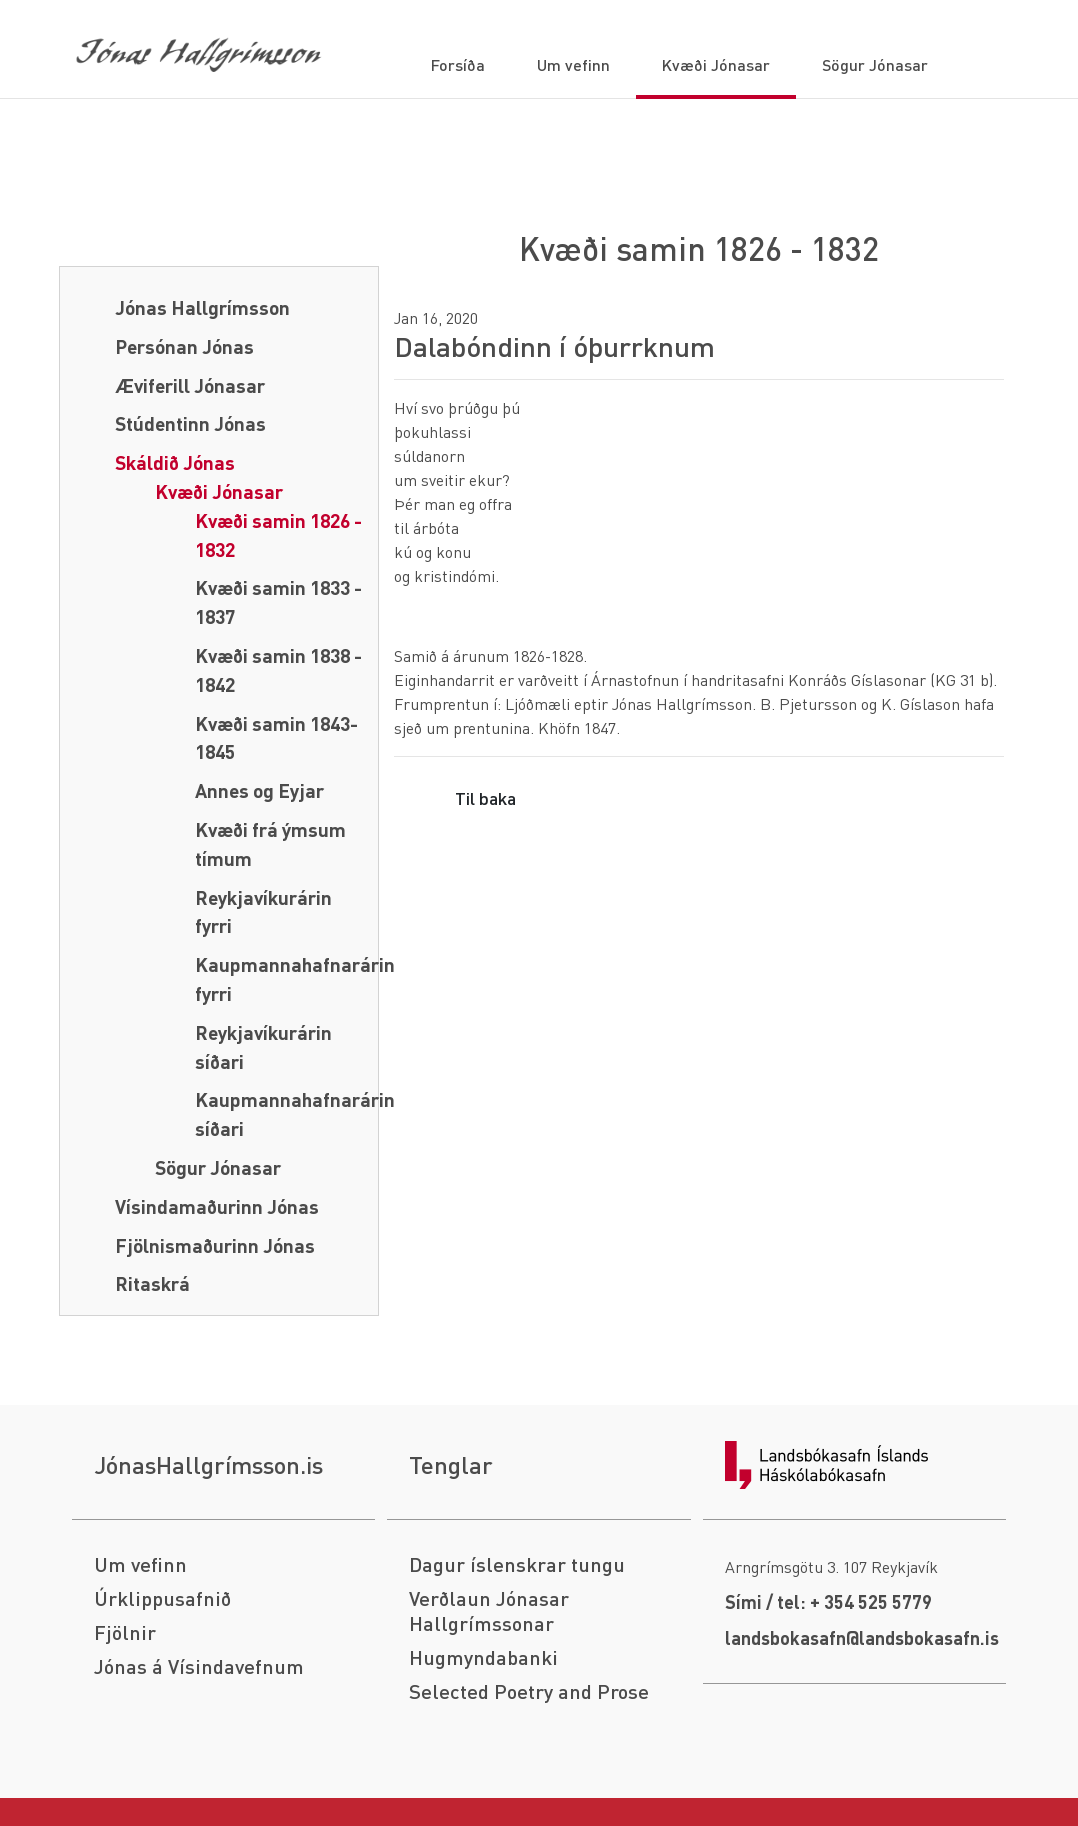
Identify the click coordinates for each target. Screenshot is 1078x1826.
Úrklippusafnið (162, 1598)
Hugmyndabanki (483, 1657)
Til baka (485, 797)
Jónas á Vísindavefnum (199, 1666)
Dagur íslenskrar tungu (517, 1564)
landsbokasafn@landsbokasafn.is (862, 1637)
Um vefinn (140, 1564)
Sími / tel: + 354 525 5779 (828, 1601)
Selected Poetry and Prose (529, 1691)
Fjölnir (125, 1632)
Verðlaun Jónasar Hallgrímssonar (489, 1611)
